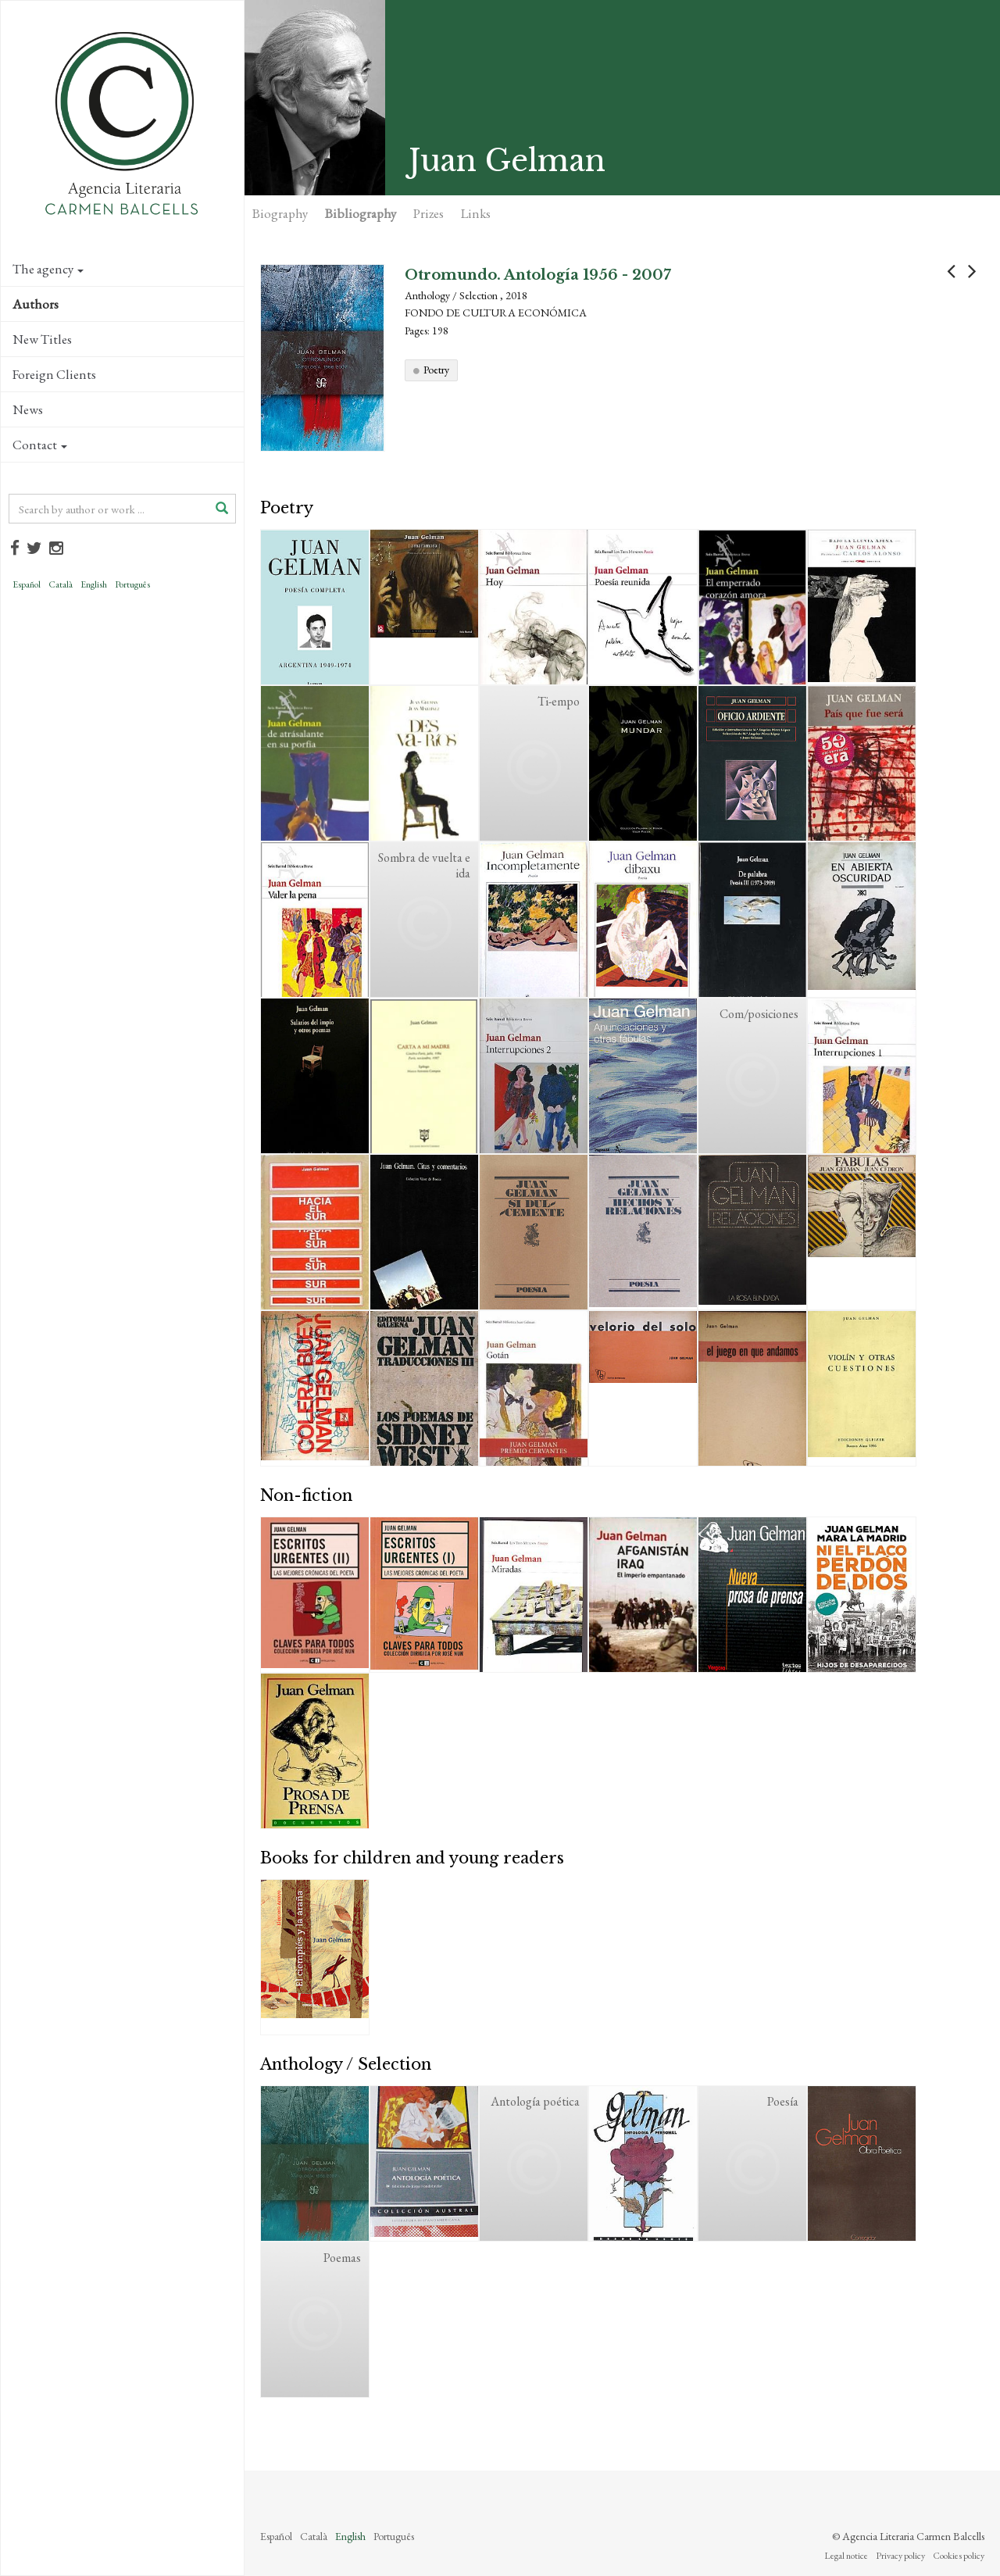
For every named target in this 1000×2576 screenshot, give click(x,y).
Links (476, 213)
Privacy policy (900, 2555)
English (93, 584)
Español (26, 584)
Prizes (428, 213)
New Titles (42, 339)
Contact (39, 444)
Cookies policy (958, 2555)
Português (132, 584)
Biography (280, 213)
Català (60, 584)
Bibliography (360, 213)
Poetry (436, 370)
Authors (35, 304)
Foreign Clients (54, 374)
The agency (48, 268)
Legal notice (846, 2555)
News (27, 409)
